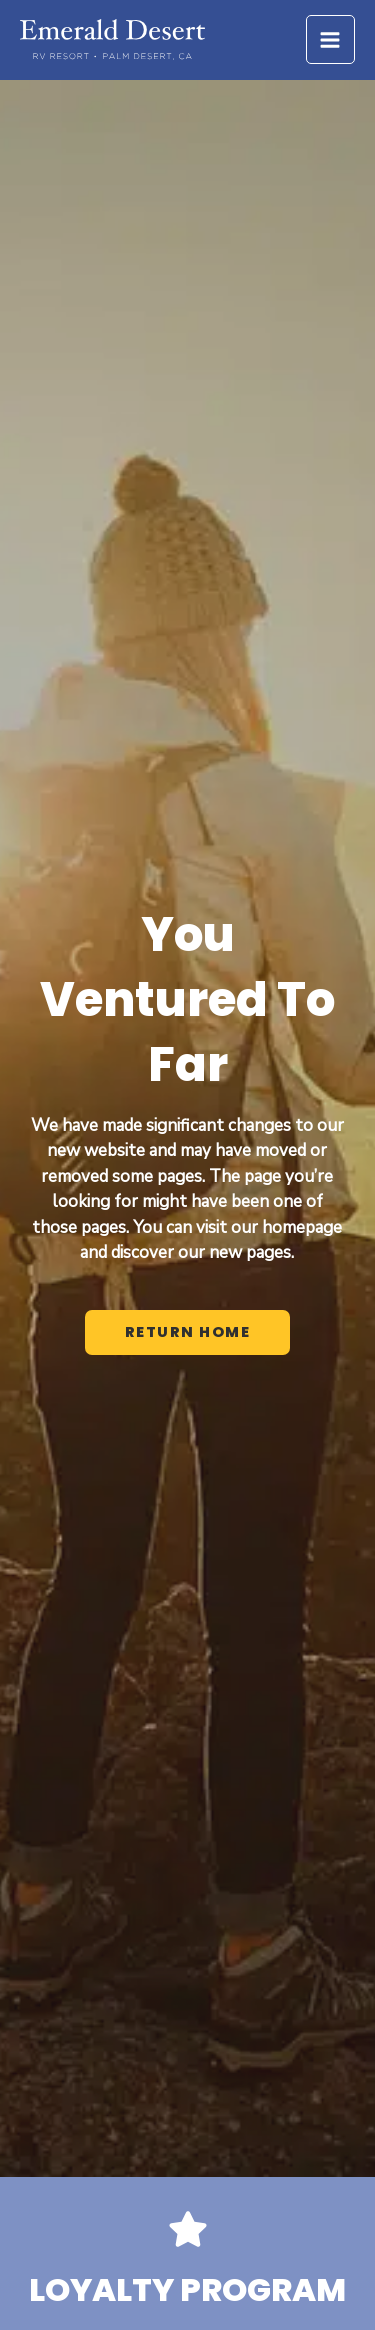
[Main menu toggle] (331, 40)
